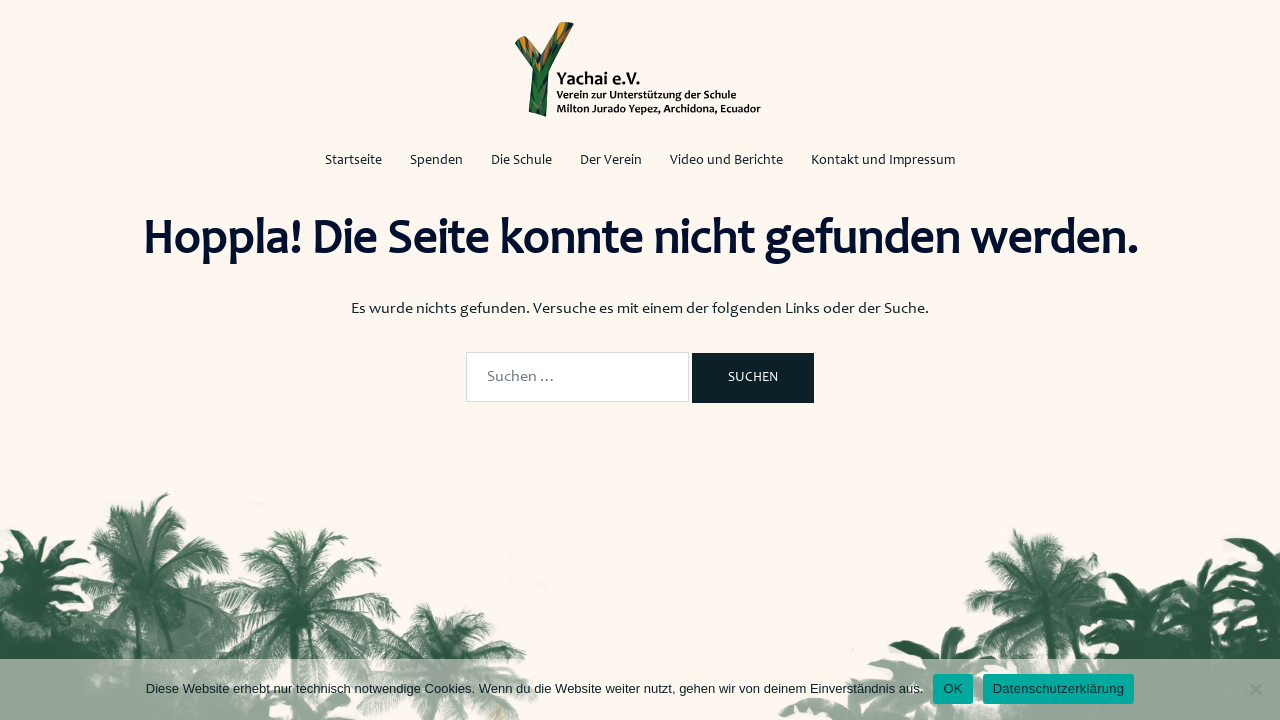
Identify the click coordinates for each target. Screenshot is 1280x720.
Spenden (436, 161)
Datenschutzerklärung (1058, 688)
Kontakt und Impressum (883, 161)
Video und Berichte (726, 161)
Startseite (353, 161)
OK (952, 688)
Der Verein (611, 161)
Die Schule (521, 161)
